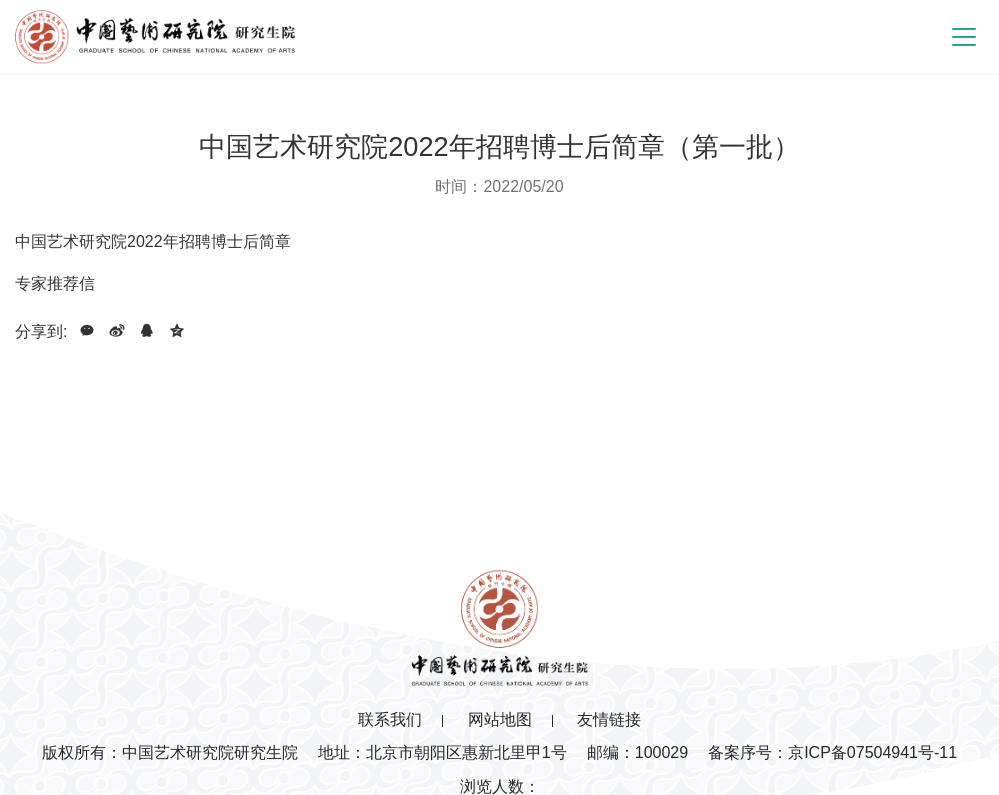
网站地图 (500, 719)
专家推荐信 (55, 283)
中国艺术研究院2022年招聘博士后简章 (153, 241)
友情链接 (609, 719)
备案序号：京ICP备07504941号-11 (832, 752)
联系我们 (390, 719)
